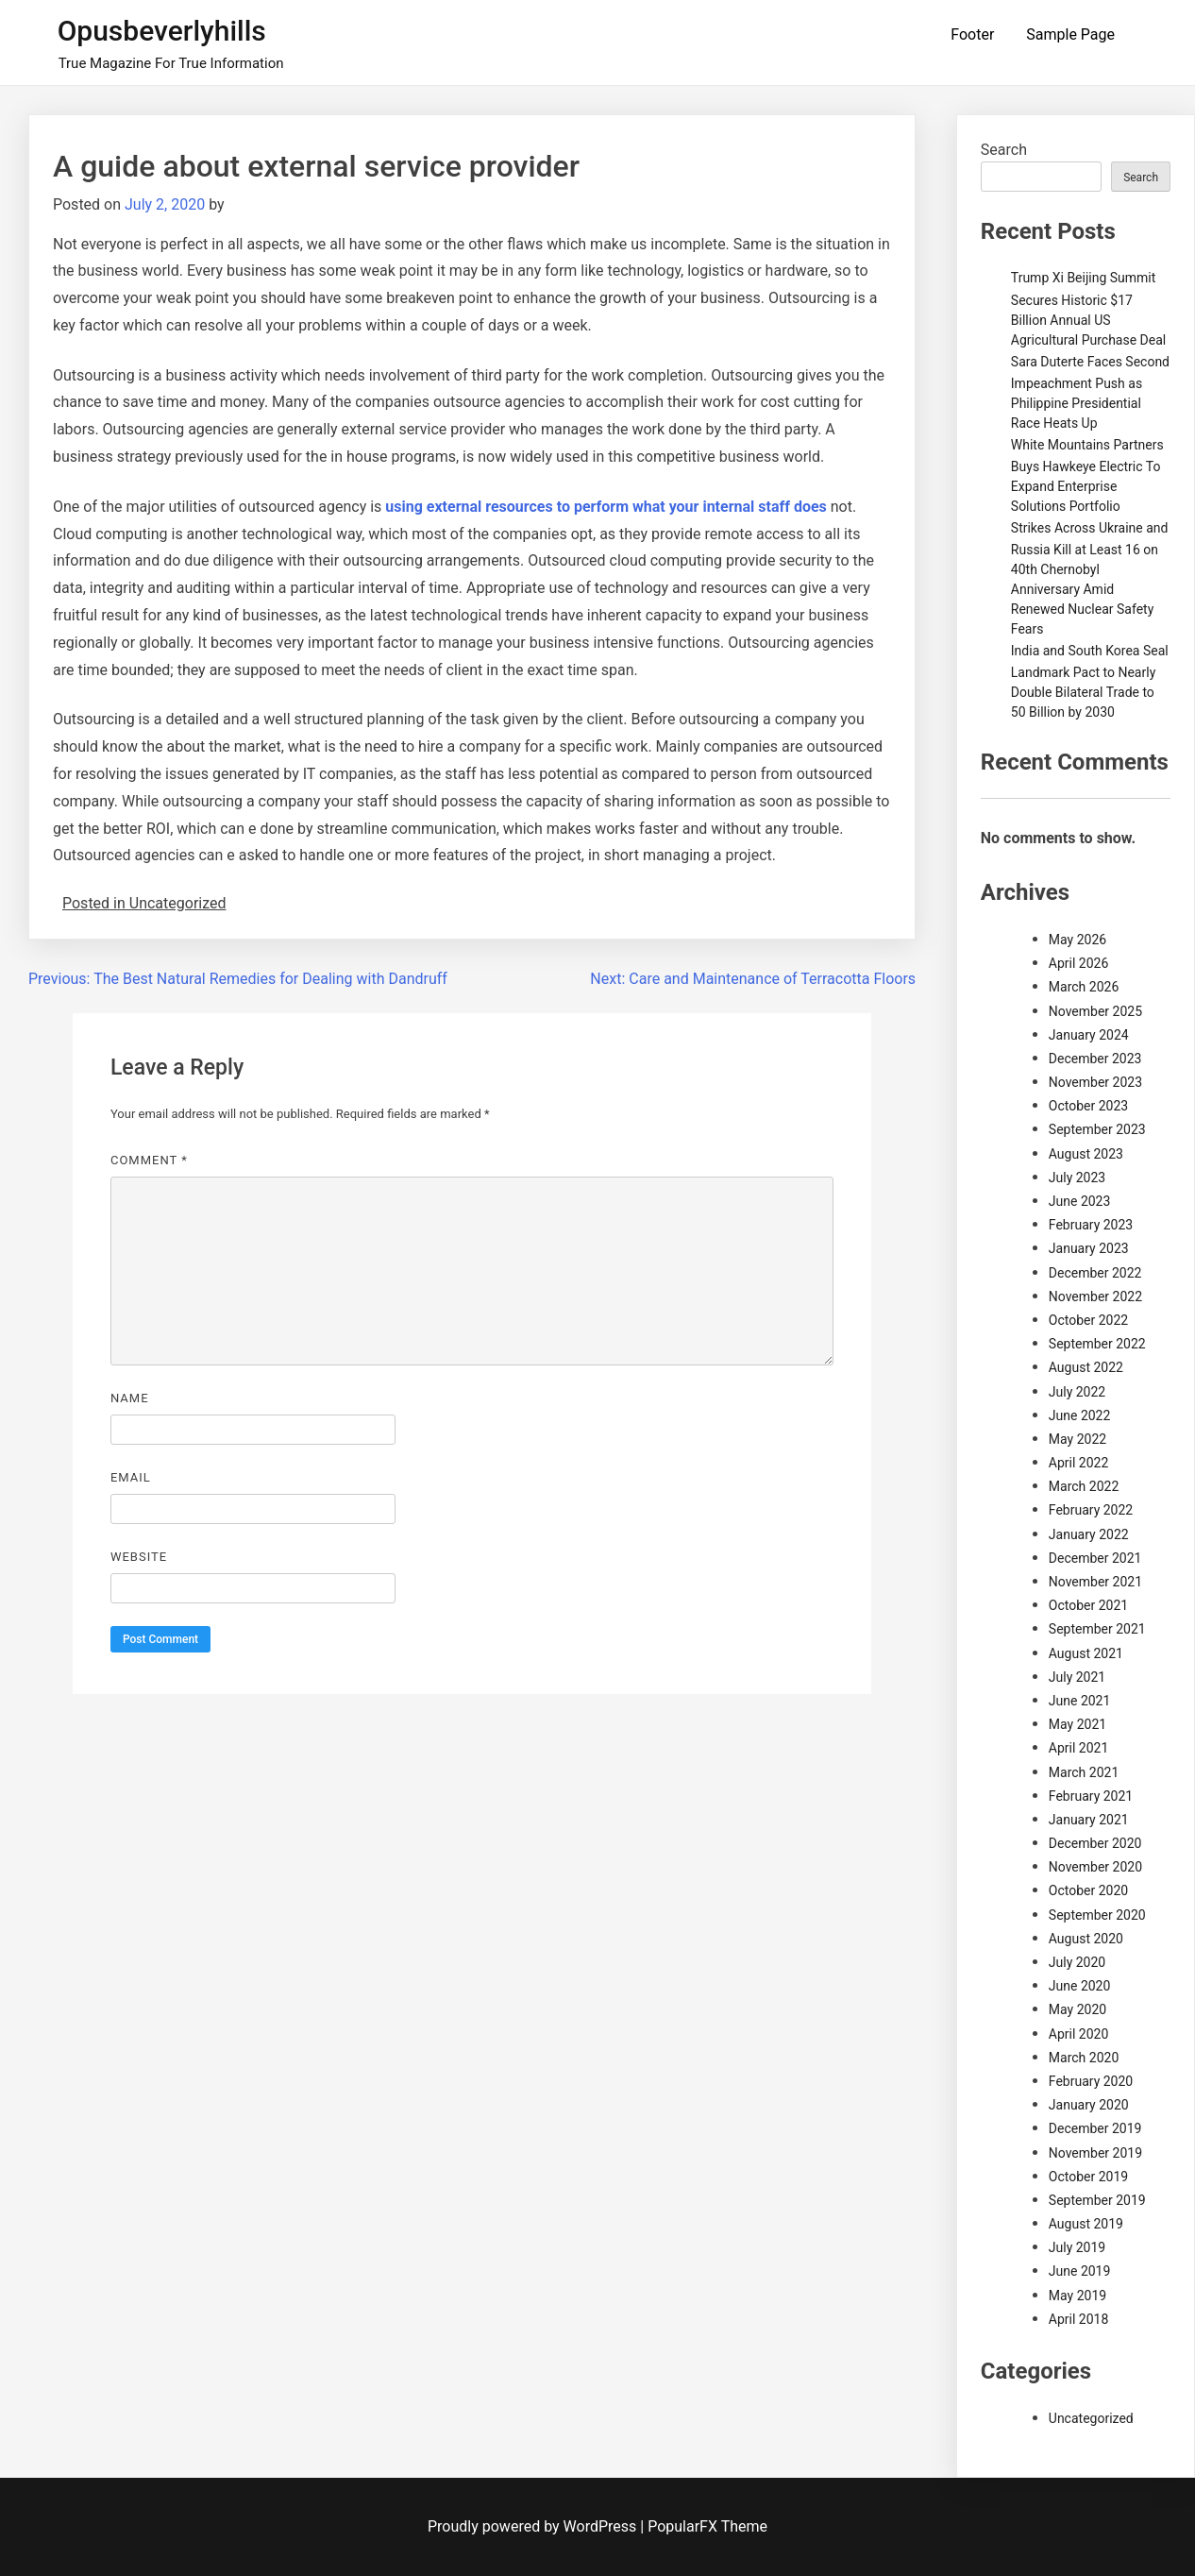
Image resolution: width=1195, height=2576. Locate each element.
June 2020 (1080, 1985)
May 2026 (1077, 939)
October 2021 (1088, 1605)
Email (130, 1477)
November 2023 (1095, 1082)
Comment (149, 1160)
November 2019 (1095, 2153)
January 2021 (1089, 1819)
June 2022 (1080, 1415)
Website (138, 1557)
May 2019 (1077, 2295)
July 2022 (1077, 1391)
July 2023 (1077, 1177)
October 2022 (1088, 1320)
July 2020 (1077, 1962)
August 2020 (1086, 1938)
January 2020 (1089, 2104)
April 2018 (1079, 2319)
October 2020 (1088, 1890)
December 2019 (1095, 2128)
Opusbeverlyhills (162, 30)
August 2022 (1086, 1367)
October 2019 (1088, 2176)
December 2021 (1095, 1558)
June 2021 (1080, 1700)
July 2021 (1077, 1677)
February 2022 (1091, 1509)
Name (129, 1398)
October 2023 (1088, 1105)
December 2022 (1095, 1272)
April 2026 (1079, 963)
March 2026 (1084, 986)
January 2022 (1089, 1534)
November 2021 (1095, 1581)
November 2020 (1095, 1866)
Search (1004, 150)
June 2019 (1080, 2271)
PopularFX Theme (707, 2526)
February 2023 (1091, 1224)
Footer (972, 34)
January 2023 (1089, 1248)
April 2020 (1079, 2034)
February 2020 (1091, 2081)
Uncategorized (1091, 2418)
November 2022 (1095, 1296)
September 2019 (1097, 2200)
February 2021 (1091, 1796)
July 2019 (1077, 2247)
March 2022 (1084, 1486)
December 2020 (1095, 1843)
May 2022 (1077, 1439)
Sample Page (1070, 34)
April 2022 (1079, 1462)
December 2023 (1095, 1058)
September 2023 (1097, 1129)
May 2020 (1077, 2009)
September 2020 (1097, 1915)
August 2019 (1086, 2223)
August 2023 (1086, 1153)
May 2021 (1077, 1724)
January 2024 (1089, 1034)
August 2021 (1086, 1653)
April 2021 (1079, 1747)
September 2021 (1097, 1628)
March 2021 (1084, 1772)
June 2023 (1080, 1201)
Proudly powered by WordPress (534, 2526)
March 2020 (1084, 2057)
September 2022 (1097, 1343)
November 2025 (1095, 1011)
